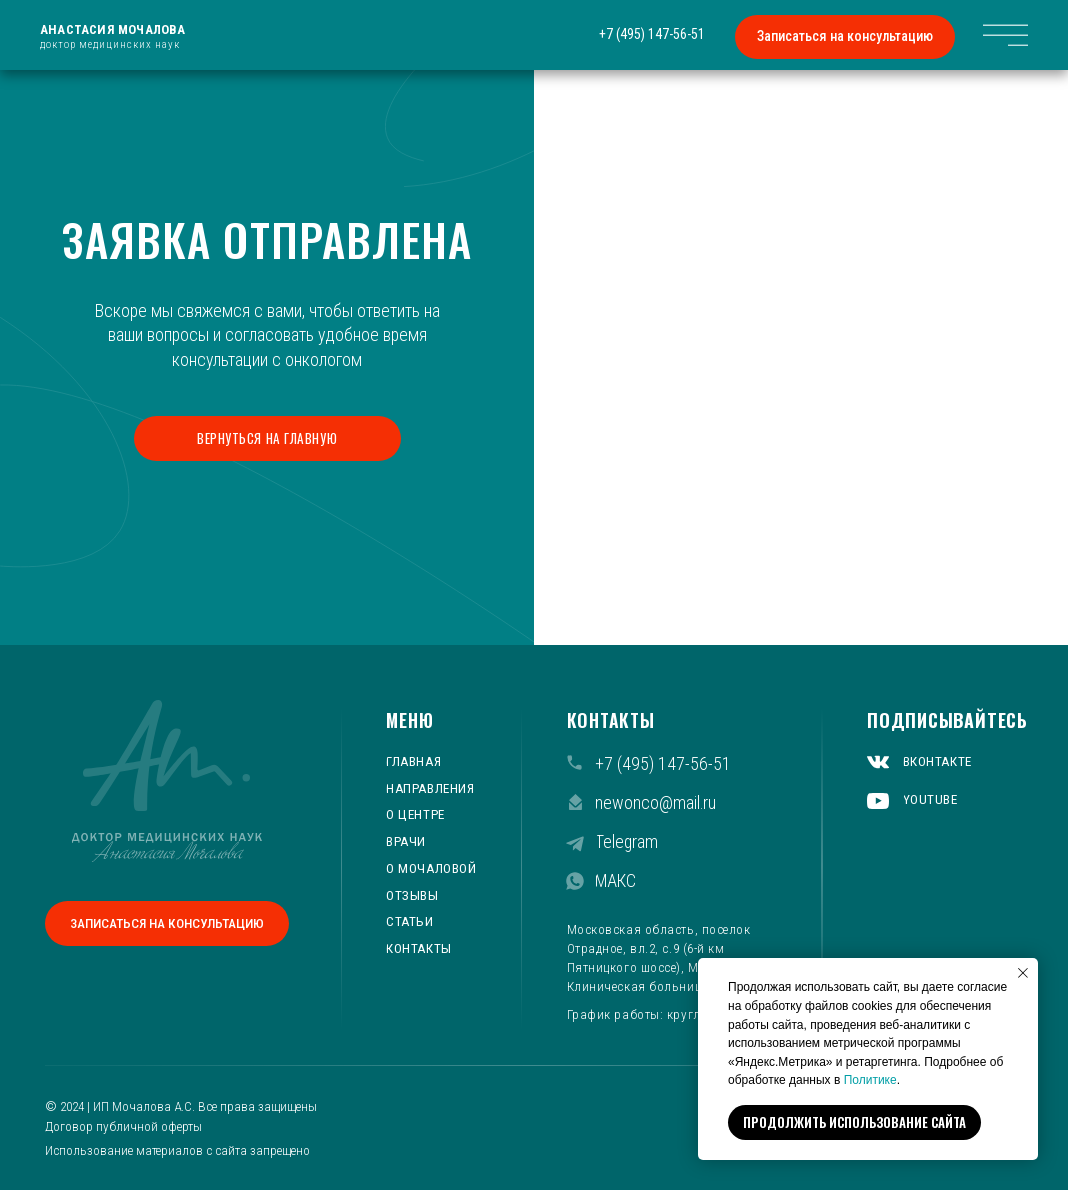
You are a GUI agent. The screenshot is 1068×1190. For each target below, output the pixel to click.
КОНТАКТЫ (611, 720)
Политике (870, 1080)
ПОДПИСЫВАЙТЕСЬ (947, 720)
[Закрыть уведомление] (1023, 973)
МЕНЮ (409, 720)
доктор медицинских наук (110, 44)
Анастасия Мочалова (113, 29)
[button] (845, 37)
